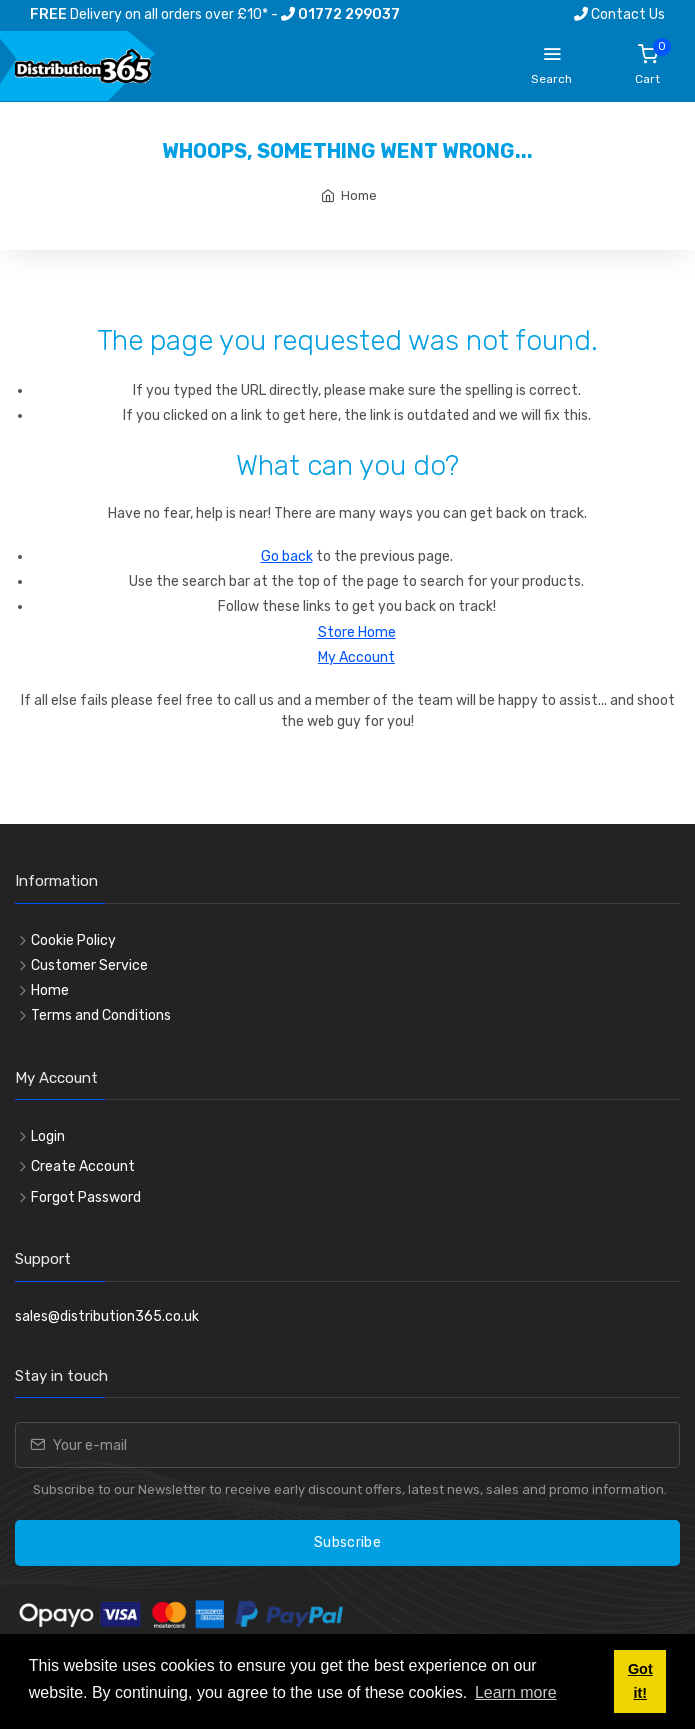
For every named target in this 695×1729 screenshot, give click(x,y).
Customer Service (89, 965)
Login (48, 1136)
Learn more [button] (516, 1692)
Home (359, 195)
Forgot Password (86, 1197)
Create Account (83, 1166)
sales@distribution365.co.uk (107, 1316)
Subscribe (347, 1542)
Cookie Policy (73, 940)
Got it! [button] (640, 1681)
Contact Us (619, 14)
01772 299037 (340, 14)
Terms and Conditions (101, 1015)
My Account (356, 657)
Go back (287, 556)
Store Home (357, 632)
